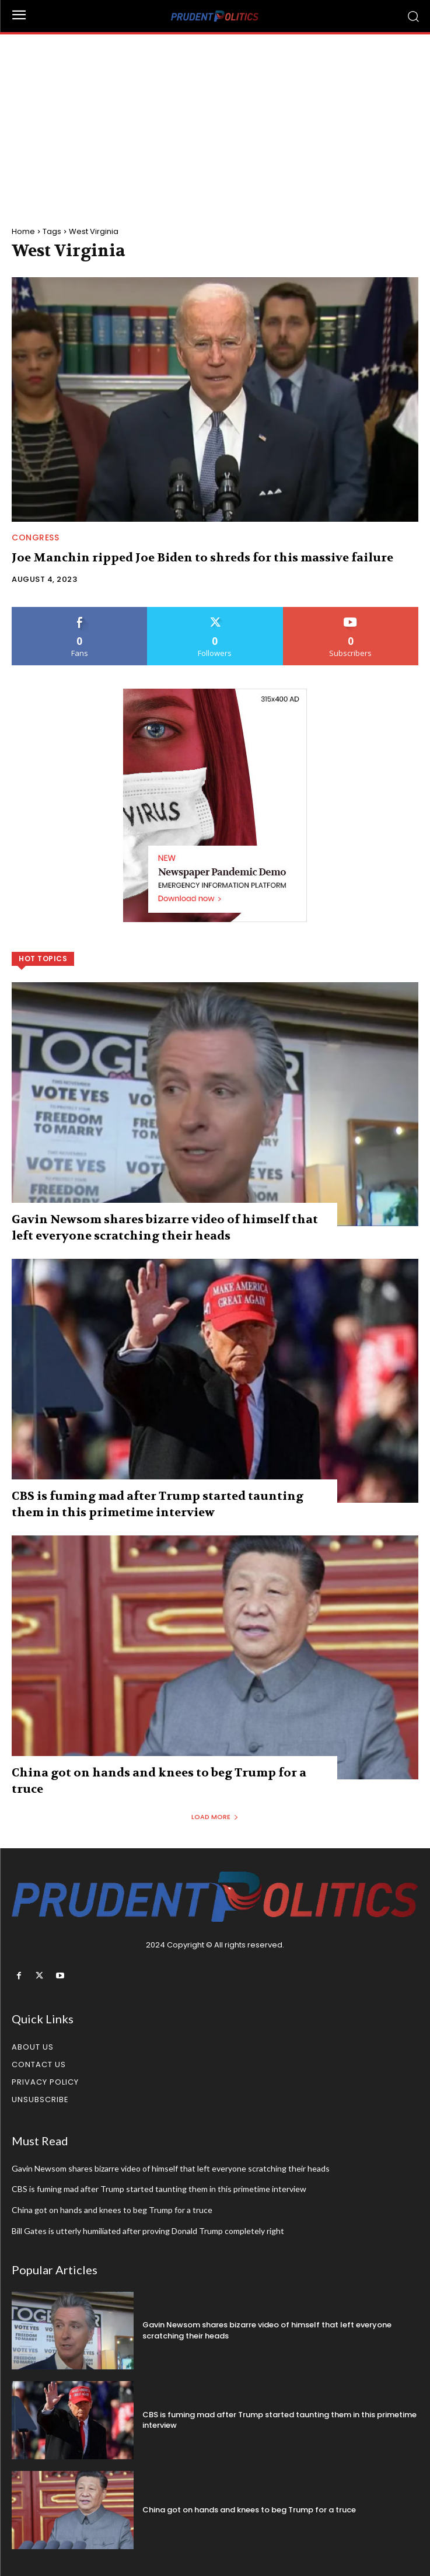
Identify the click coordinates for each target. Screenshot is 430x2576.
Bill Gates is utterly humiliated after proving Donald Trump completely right (148, 2231)
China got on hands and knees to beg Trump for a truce (112, 2210)
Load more (215, 1816)
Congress (35, 537)
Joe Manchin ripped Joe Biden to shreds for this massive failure (202, 557)
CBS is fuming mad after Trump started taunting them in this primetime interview (159, 2189)
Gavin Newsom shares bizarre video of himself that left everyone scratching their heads (171, 2168)
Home (23, 231)
